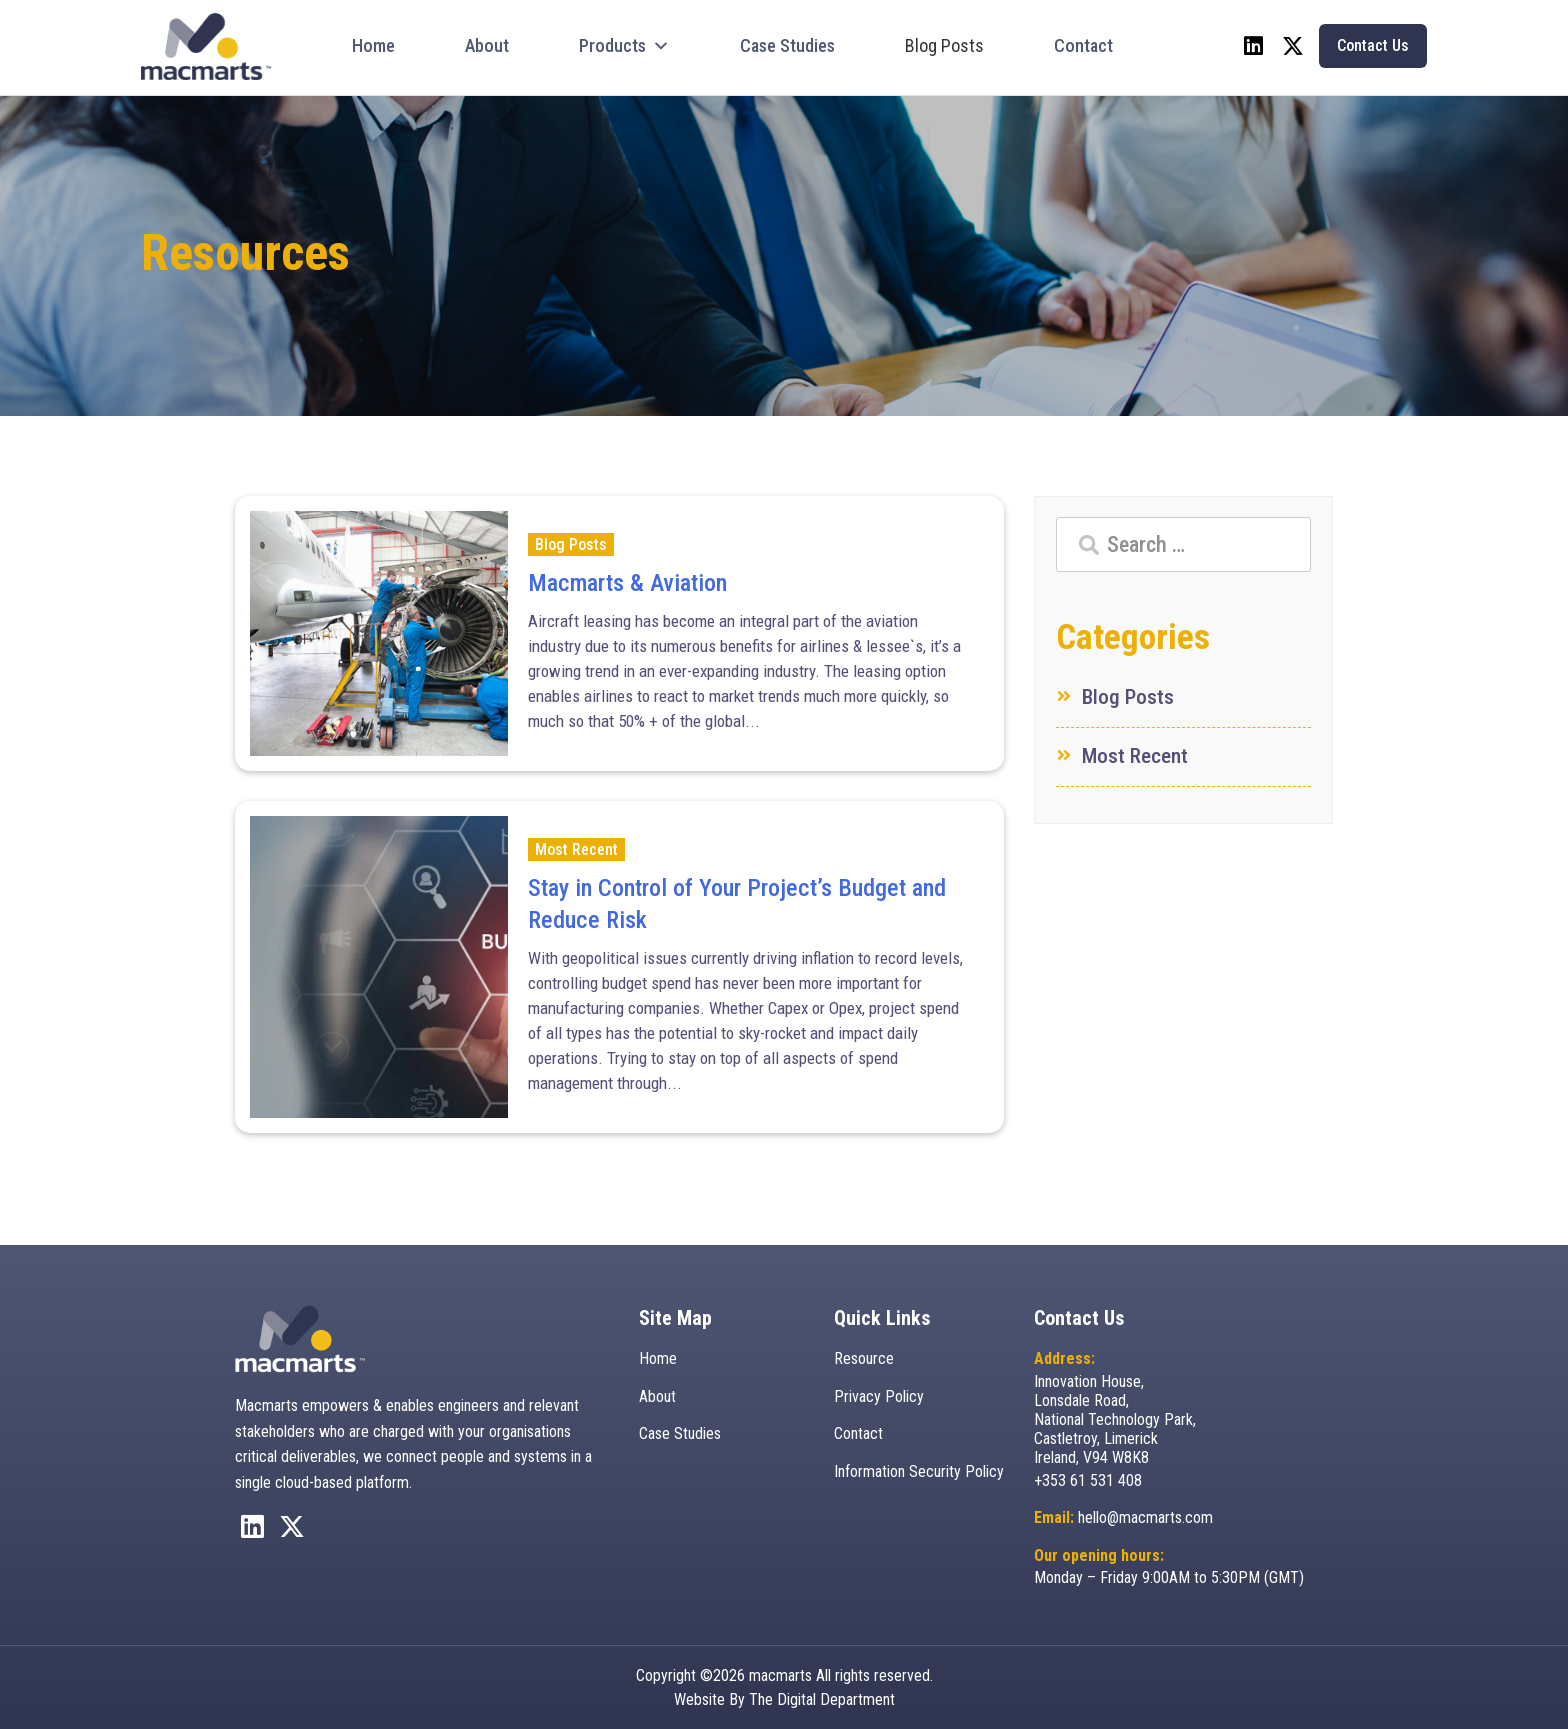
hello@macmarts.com (1145, 1517)
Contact (1083, 45)
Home (373, 45)
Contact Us (1373, 45)
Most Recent (576, 849)
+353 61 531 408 (1088, 1480)
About (487, 45)
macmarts (780, 1674)
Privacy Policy (879, 1396)
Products (624, 46)
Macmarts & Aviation (627, 583)
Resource (864, 1358)
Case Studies (787, 45)
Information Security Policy (919, 1471)
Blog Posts (944, 45)
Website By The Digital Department (784, 1698)
